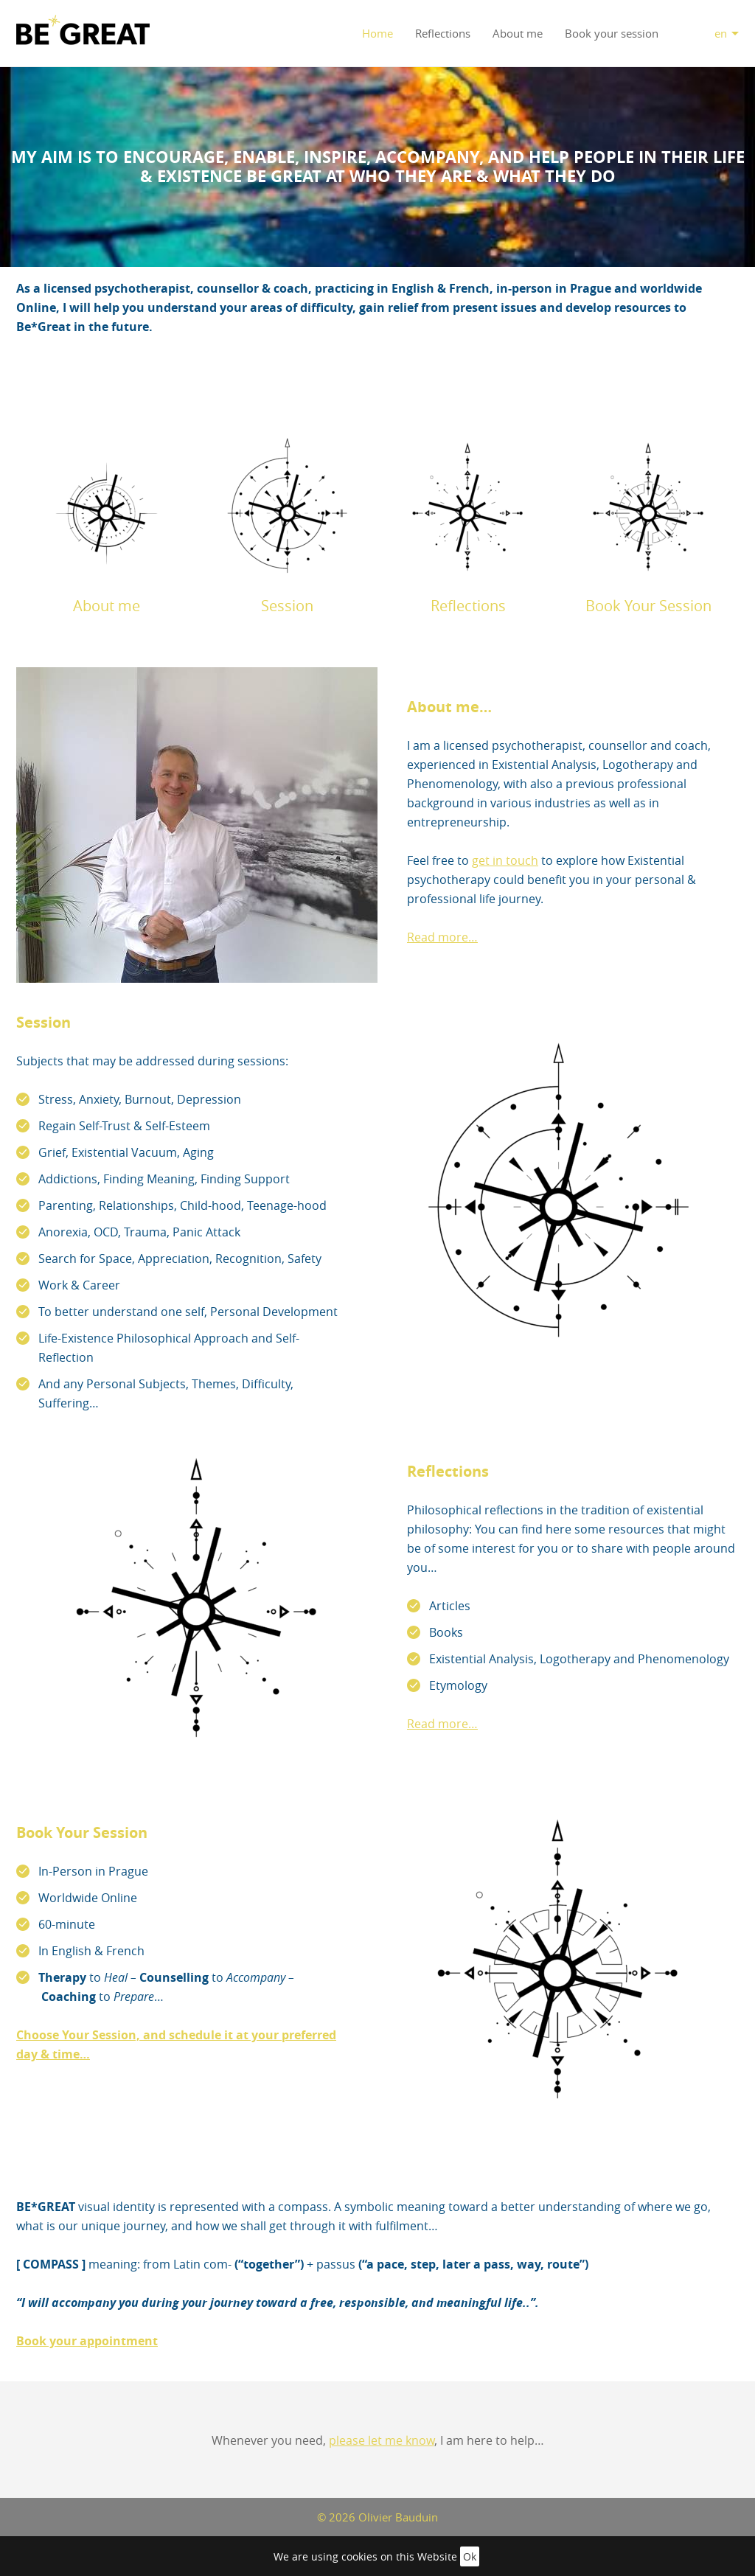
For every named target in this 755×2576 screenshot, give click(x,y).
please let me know (381, 2440)
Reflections (442, 33)
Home (377, 33)
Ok (469, 2556)
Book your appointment (87, 2341)
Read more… (442, 937)
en (720, 33)
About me (518, 33)
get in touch (505, 860)
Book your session (611, 33)
